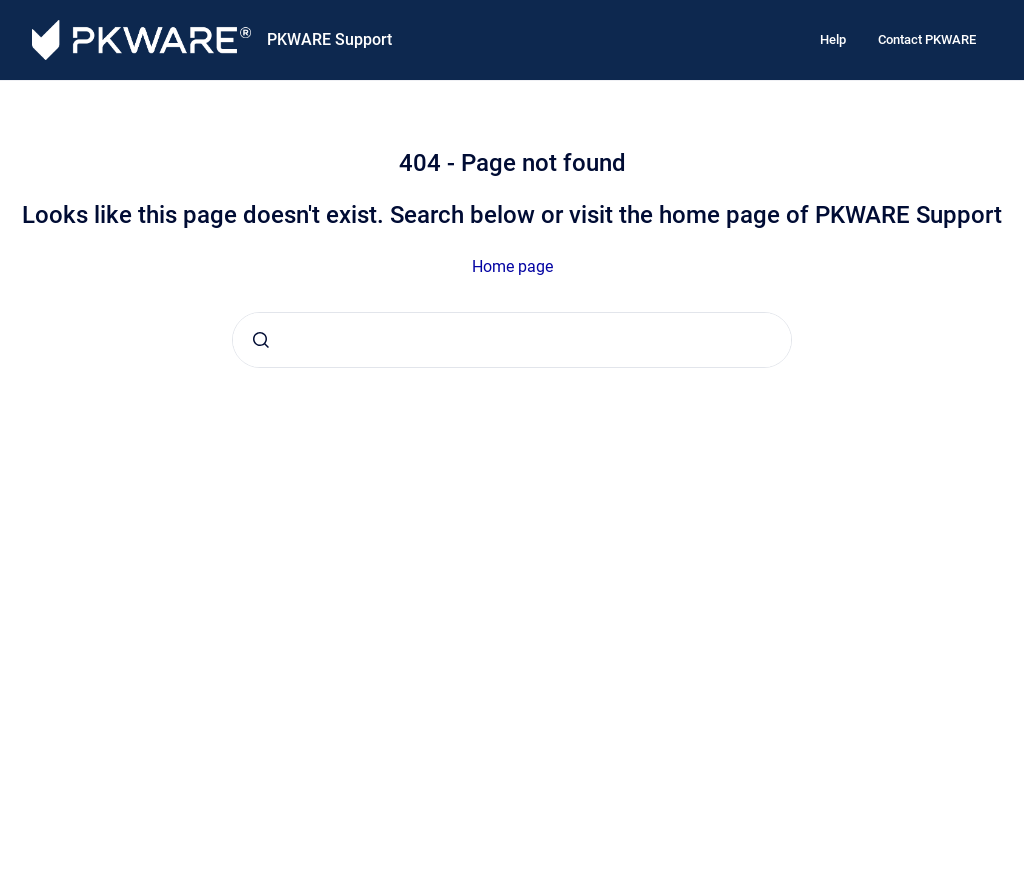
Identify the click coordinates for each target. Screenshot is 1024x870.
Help (833, 39)
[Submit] (261, 340)
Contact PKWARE (927, 39)
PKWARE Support (329, 39)
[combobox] (512, 340)
